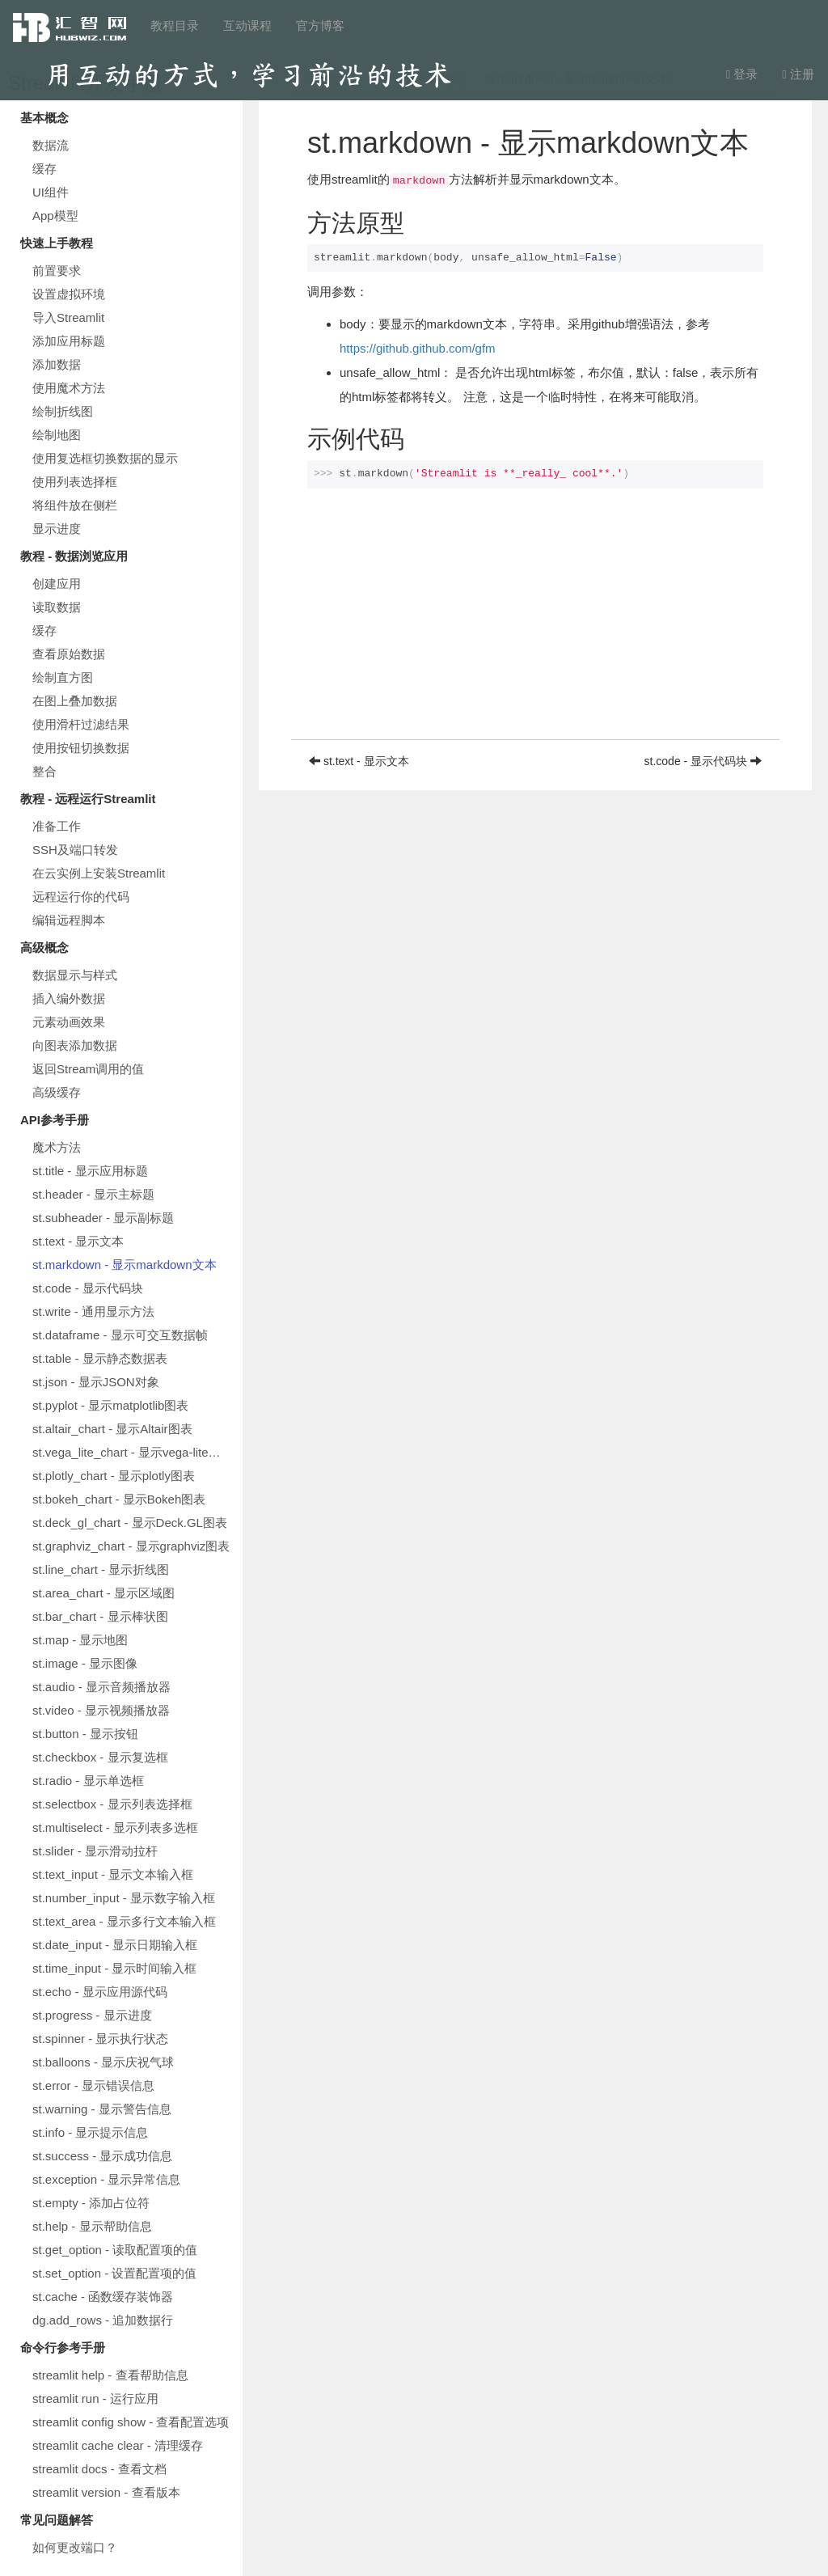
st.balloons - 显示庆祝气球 (103, 2062)
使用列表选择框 (74, 482)
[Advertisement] (535, 626)
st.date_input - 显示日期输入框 (114, 1945)
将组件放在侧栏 (74, 505)
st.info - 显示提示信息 (90, 2132)
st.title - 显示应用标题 (90, 1171)
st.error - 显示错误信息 (93, 2085)
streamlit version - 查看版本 (106, 2492)
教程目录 (174, 25)
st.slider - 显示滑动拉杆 (95, 1851)
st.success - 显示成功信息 (102, 2156)
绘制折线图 (62, 411)
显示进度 (56, 528)
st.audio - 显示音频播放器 (101, 1687)
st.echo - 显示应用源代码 (99, 1992)
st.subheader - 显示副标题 (103, 1218)
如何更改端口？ (74, 2547)
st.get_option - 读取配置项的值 (114, 2250)
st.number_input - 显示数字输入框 (123, 1898)
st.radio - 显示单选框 (88, 1780)
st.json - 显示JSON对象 (95, 1382)
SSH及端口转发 (75, 850)
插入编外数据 (68, 998)
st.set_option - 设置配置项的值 (114, 2273)
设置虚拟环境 (68, 294)
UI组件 (50, 192)
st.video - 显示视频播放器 (101, 1710)
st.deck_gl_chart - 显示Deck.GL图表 (129, 1522)
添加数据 (56, 364)
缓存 (44, 169)
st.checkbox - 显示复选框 (100, 1757)
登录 (742, 74)
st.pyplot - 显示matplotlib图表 (110, 1405)
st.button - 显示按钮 (85, 1734)
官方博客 (320, 25)
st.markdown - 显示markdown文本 (124, 1264)
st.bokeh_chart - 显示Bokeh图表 (118, 1499)
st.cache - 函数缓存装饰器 (102, 2296)
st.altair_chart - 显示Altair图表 (112, 1429)
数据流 (50, 145)
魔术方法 (56, 1147)
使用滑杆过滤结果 (80, 724)
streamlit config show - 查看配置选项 (130, 2422)
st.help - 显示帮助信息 (92, 2226)
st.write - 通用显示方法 (93, 1311)
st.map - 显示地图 (80, 1640)
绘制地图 (56, 435)
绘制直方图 (62, 677)
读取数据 (56, 607)
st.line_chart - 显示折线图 (100, 1569)
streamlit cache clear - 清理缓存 (117, 2445)
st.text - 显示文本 (78, 1241)
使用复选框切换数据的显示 (105, 458)
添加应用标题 (68, 341)
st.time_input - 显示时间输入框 (114, 1968)
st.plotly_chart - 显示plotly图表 (113, 1476)
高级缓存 (56, 1092)
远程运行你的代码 (80, 896)
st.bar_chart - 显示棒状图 (100, 1616)
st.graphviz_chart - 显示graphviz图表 (131, 1546)
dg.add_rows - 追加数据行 (102, 2320)
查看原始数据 (68, 654)
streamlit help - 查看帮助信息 (110, 2375)
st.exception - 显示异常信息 (106, 2179)
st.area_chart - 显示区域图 (103, 1593)
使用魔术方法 (68, 388)
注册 (798, 74)
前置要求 (56, 270)
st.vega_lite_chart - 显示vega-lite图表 (132, 1452)
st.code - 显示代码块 (87, 1288)
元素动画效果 (68, 1022)
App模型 (55, 215)
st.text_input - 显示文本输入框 (112, 1874)
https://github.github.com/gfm (418, 348)
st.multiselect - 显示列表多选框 (115, 1827)
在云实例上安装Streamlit (98, 873)
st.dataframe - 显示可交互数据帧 (120, 1335)
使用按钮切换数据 (80, 748)
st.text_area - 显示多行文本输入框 (124, 1921)
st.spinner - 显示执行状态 (100, 2038)
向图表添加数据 (74, 1045)
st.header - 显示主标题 (93, 1194)
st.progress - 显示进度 (92, 2015)
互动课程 (247, 25)
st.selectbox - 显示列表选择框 (112, 1804)
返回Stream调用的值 (88, 1069)
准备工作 (56, 826)
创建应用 (56, 583)
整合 (44, 771)
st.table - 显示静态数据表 (99, 1358)
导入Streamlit (68, 317)
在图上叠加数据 (74, 701)
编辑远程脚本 (68, 920)
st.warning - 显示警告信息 (101, 2109)
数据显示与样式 (74, 975)
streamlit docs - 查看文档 (99, 2469)
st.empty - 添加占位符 (91, 2203)
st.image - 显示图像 (84, 1663)
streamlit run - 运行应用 (95, 2398)
